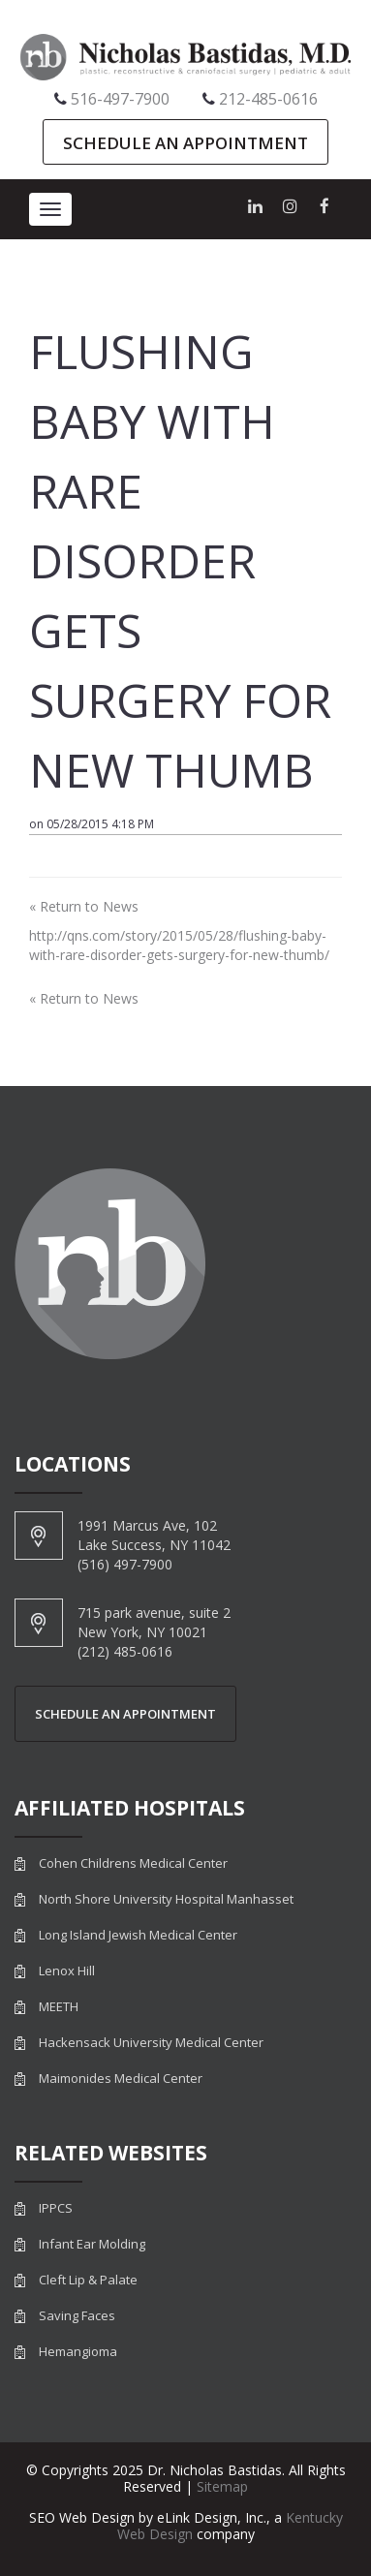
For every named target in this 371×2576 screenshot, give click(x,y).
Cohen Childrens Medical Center (133, 1863)
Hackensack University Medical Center (151, 2042)
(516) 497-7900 (124, 1564)
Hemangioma (78, 2351)
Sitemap (222, 2486)
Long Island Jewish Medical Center (138, 1935)
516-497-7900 (120, 98)
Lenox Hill (67, 1971)
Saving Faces (77, 2316)
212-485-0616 (268, 98)
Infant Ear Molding (92, 2244)
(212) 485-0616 (124, 1651)
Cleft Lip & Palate (88, 2280)
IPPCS (56, 2208)
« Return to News (84, 906)
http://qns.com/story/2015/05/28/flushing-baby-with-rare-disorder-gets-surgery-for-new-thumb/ (179, 945)
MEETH (58, 2007)
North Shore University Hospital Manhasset (166, 1899)
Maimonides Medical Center (120, 2078)
